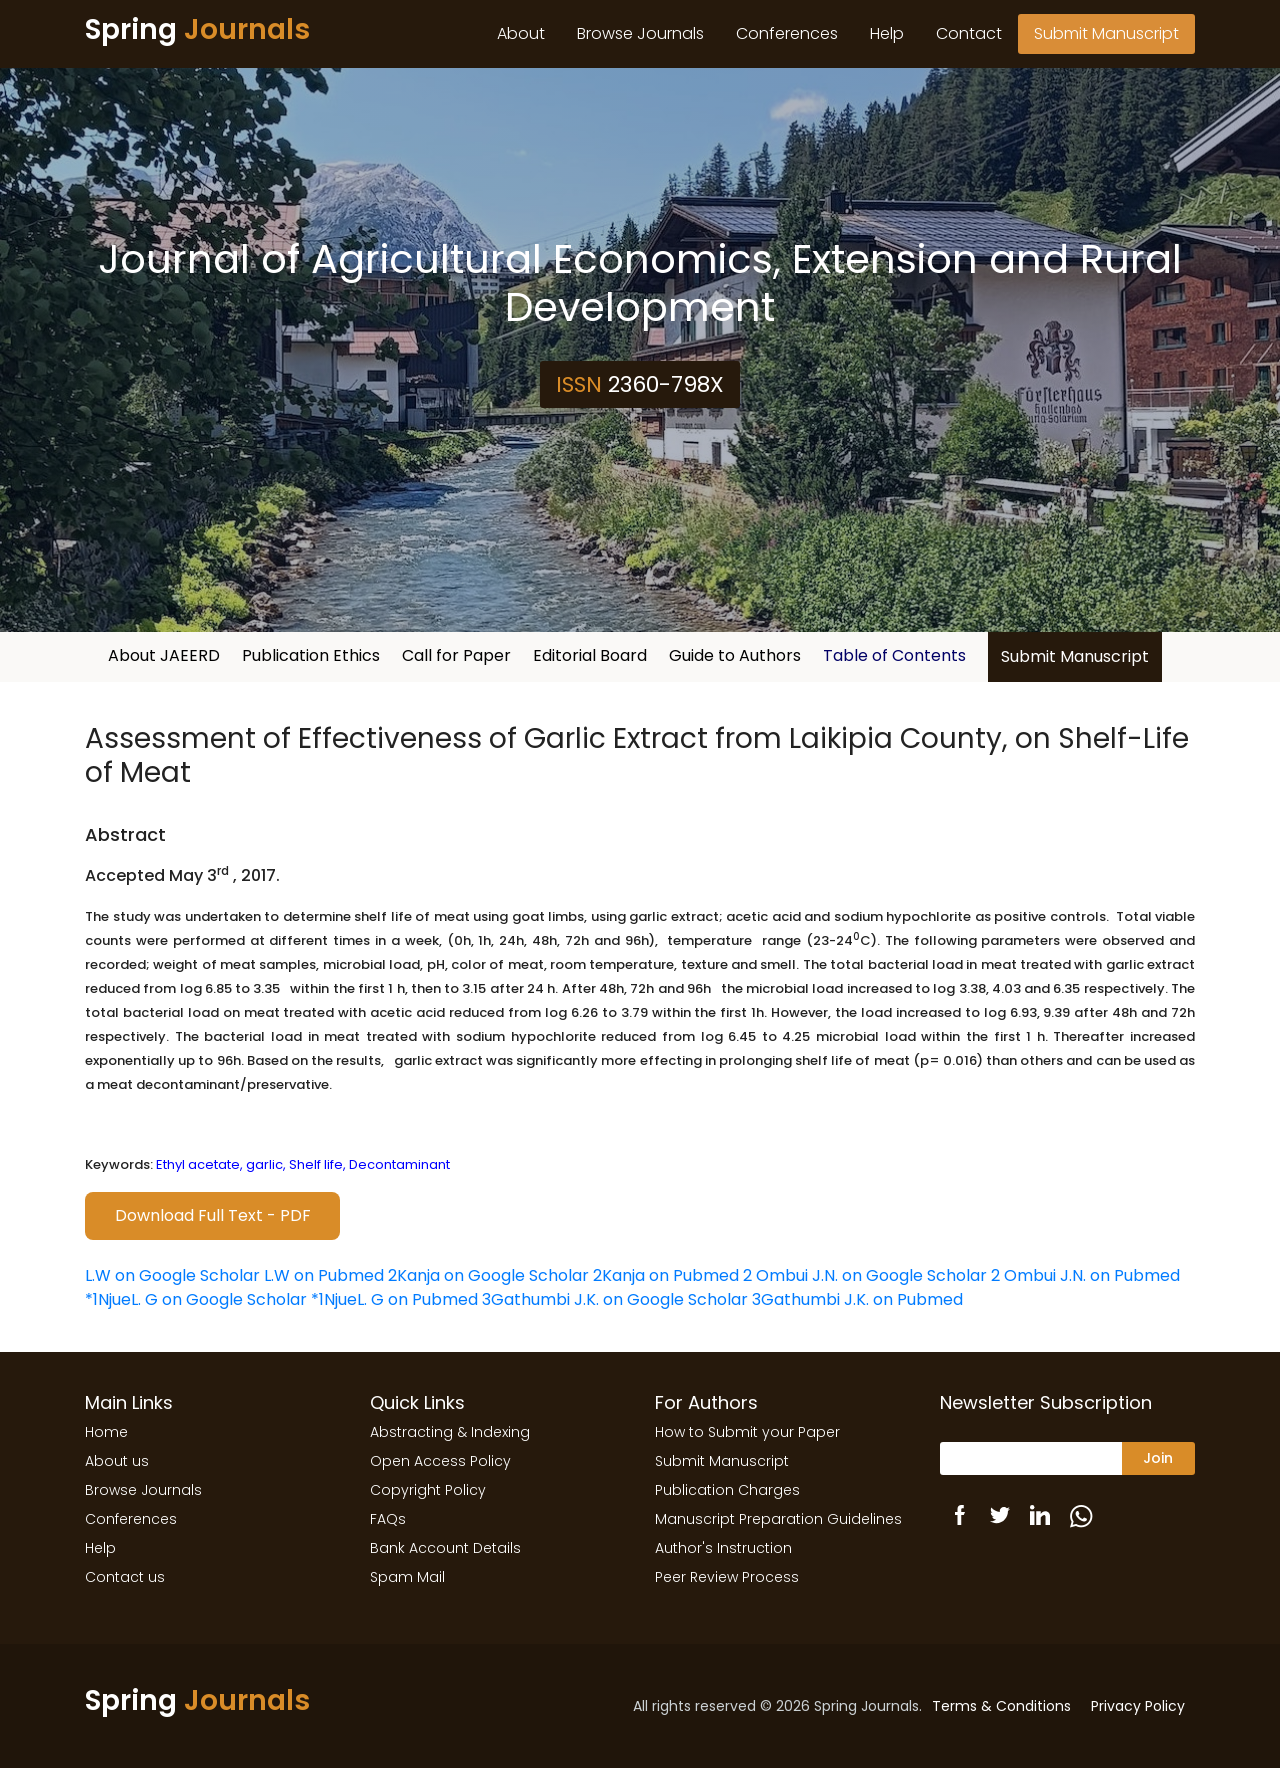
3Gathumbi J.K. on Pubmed (857, 1299)
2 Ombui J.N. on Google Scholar (865, 1275)
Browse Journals (640, 33)
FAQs (388, 1519)
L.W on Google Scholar (172, 1275)
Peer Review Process (727, 1577)
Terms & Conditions (1001, 1706)
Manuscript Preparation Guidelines (778, 1519)
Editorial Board (590, 655)
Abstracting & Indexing (450, 1432)
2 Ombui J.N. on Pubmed (1085, 1275)
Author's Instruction (723, 1548)
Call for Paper (456, 655)
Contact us (125, 1577)
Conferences (787, 33)
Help (887, 33)
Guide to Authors (735, 655)
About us (117, 1461)
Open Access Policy (440, 1461)
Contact (969, 33)
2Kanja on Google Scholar (488, 1275)
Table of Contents (894, 655)
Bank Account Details (445, 1548)
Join (1158, 1458)
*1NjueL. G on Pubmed (394, 1299)
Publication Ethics (311, 655)
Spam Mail (407, 1577)
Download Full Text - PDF (213, 1215)
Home (106, 1432)
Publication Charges (727, 1490)
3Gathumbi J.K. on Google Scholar (615, 1299)
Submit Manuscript (1106, 33)
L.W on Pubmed (324, 1275)
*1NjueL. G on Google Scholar (196, 1299)
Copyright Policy (428, 1490)
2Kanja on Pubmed (666, 1275)
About (521, 33)
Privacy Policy (1138, 1706)
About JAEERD (164, 655)
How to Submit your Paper (747, 1432)
